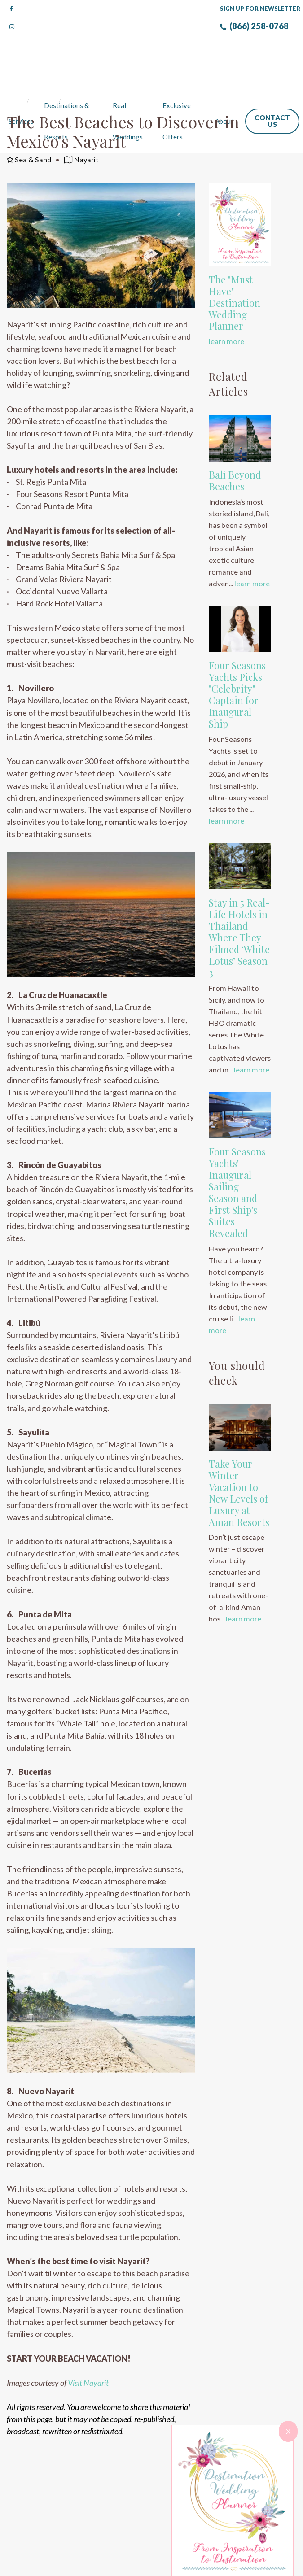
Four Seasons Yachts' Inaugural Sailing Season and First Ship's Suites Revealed (237, 1157)
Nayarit (81, 124)
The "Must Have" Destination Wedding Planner (234, 267)
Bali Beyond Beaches (235, 445)
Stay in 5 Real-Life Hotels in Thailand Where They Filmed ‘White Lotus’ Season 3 (239, 902)
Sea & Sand (29, 124)
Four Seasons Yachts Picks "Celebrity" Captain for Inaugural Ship (237, 659)
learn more (226, 306)
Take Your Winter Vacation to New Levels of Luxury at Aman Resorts (239, 1457)
